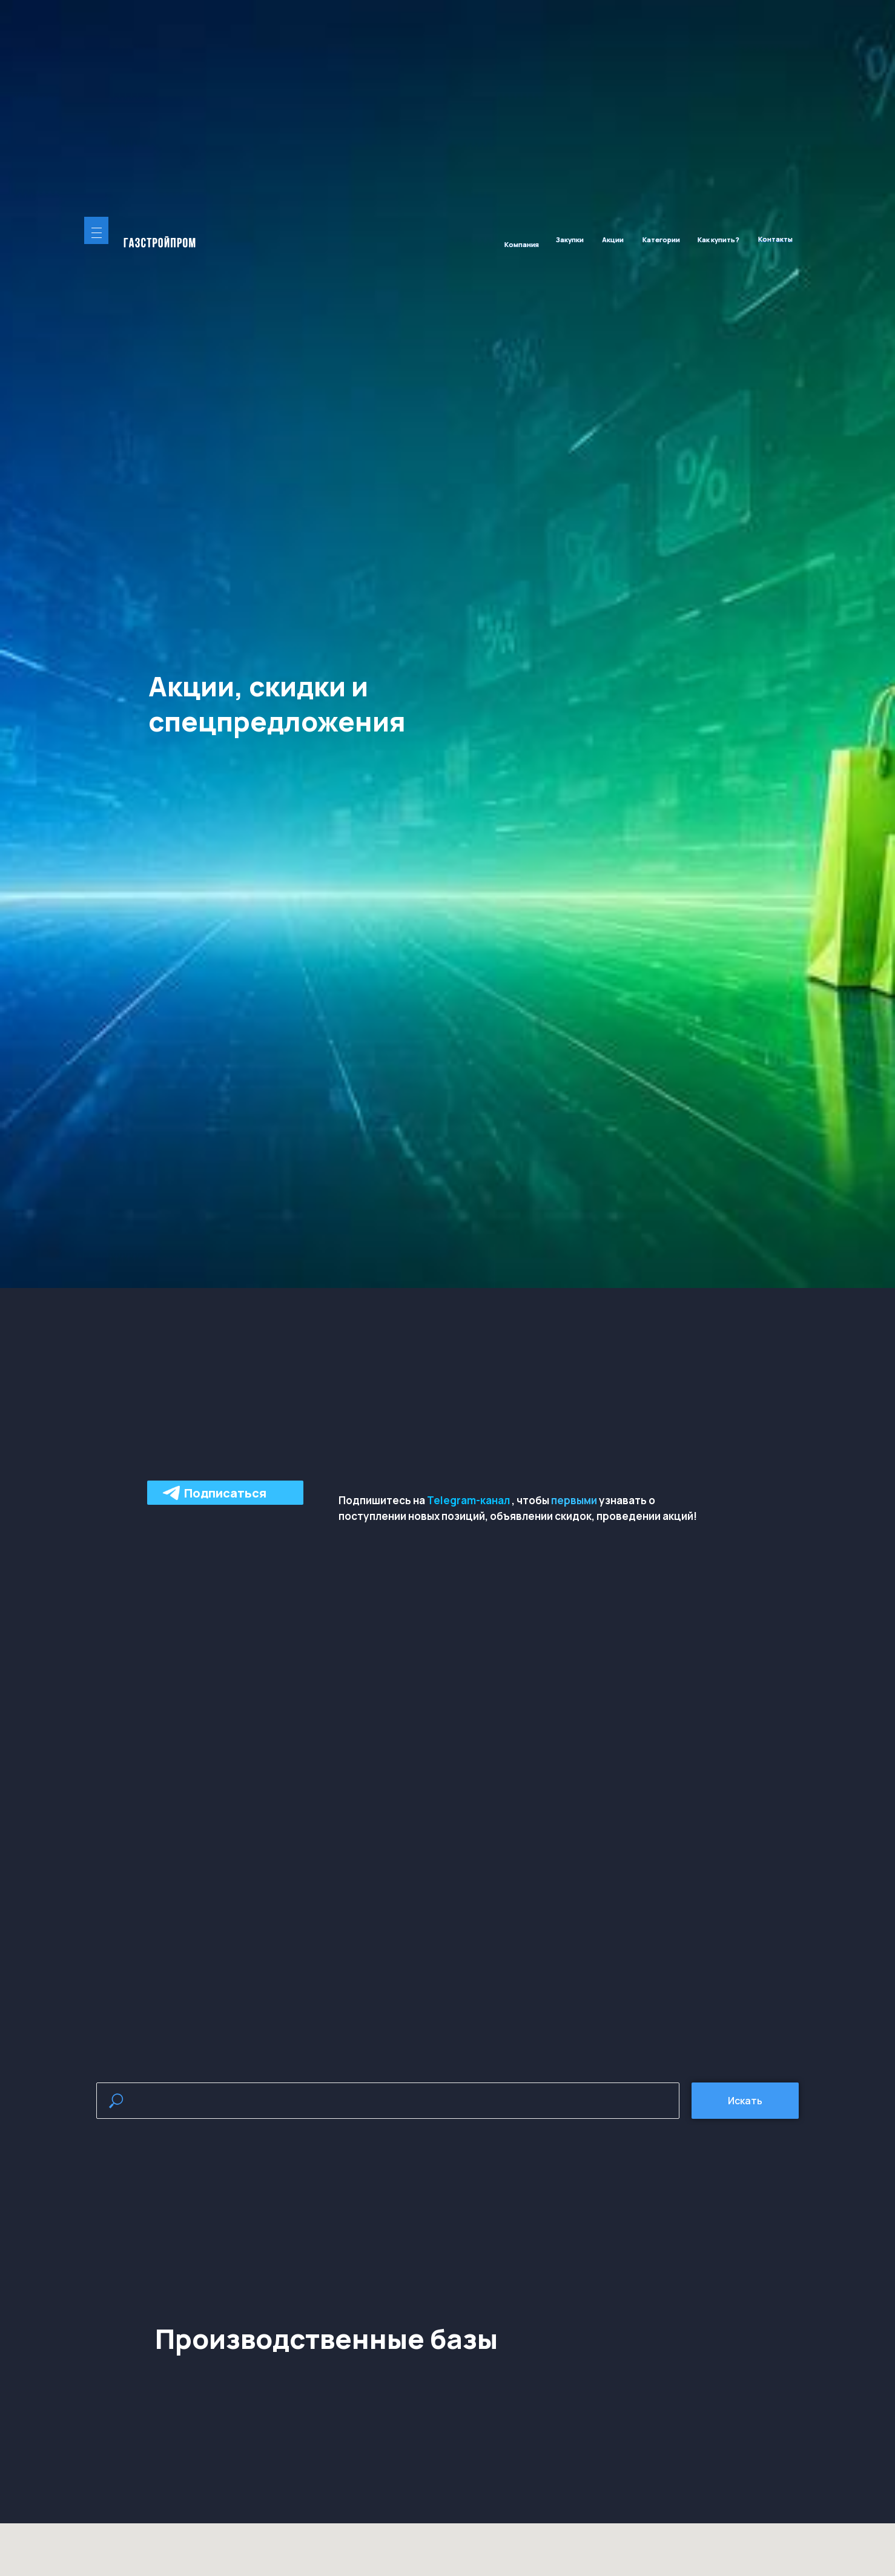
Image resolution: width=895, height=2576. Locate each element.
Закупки (570, 239)
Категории (661, 239)
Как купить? (718, 239)
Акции (613, 239)
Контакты (775, 238)
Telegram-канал (468, 1500)
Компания (521, 244)
